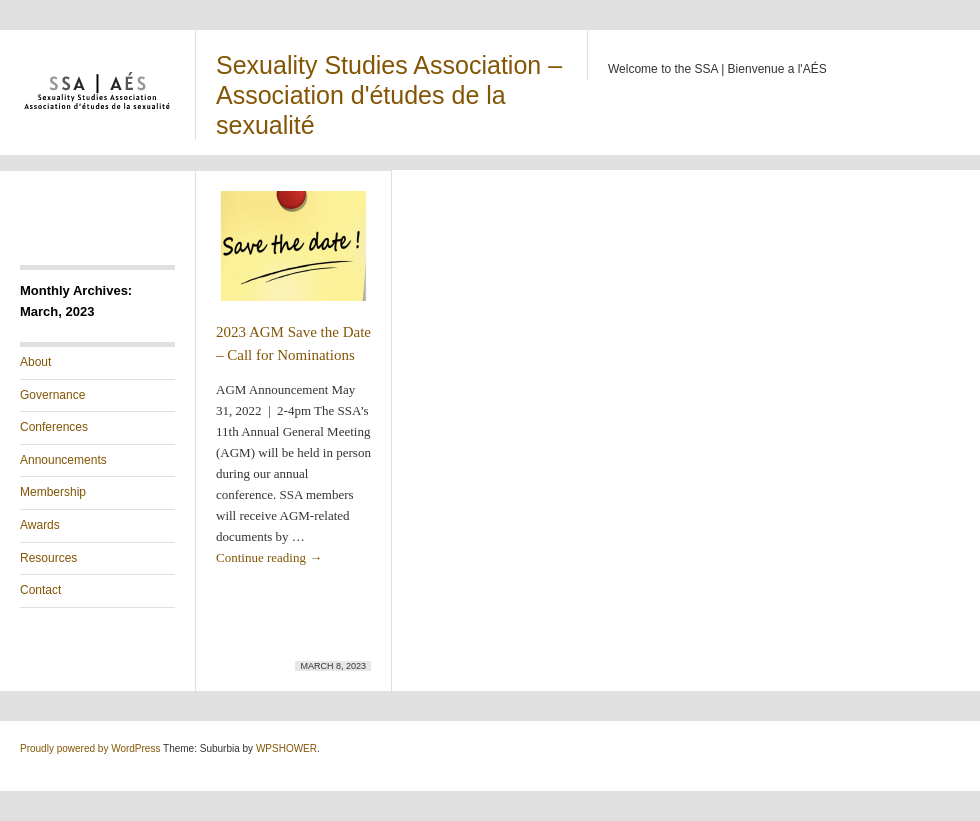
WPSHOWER (286, 748)
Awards (40, 525)
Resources (48, 558)
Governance (52, 395)
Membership (53, 492)
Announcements (63, 460)
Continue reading (269, 557)
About (35, 362)
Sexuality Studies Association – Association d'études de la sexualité (389, 95)
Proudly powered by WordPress (90, 748)
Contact (40, 590)
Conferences (54, 427)
